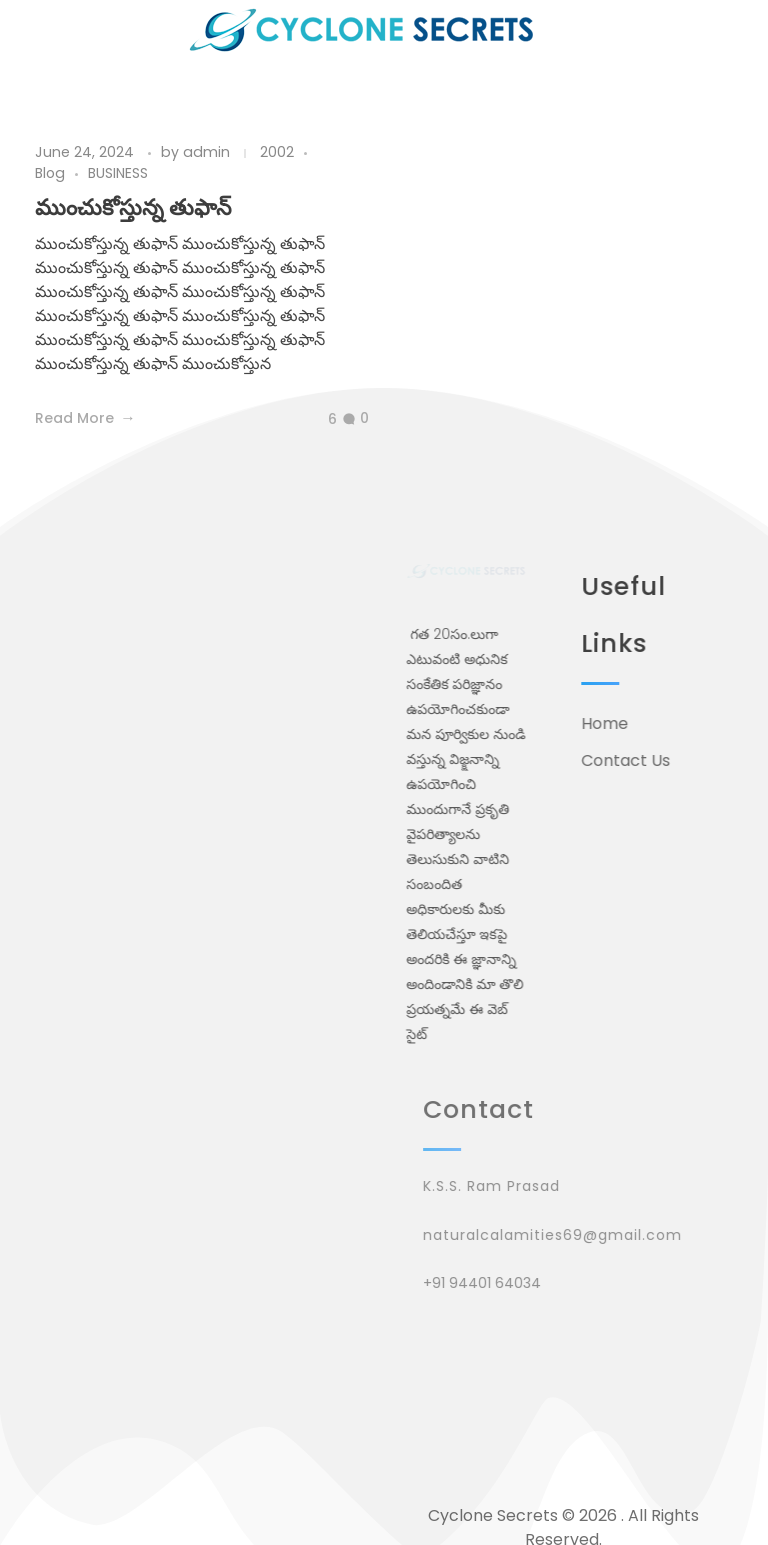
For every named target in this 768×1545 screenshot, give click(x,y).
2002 (277, 152)
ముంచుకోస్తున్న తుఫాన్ (133, 207)
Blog (50, 173)
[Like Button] (317, 420)
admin (208, 152)
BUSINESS (118, 173)
